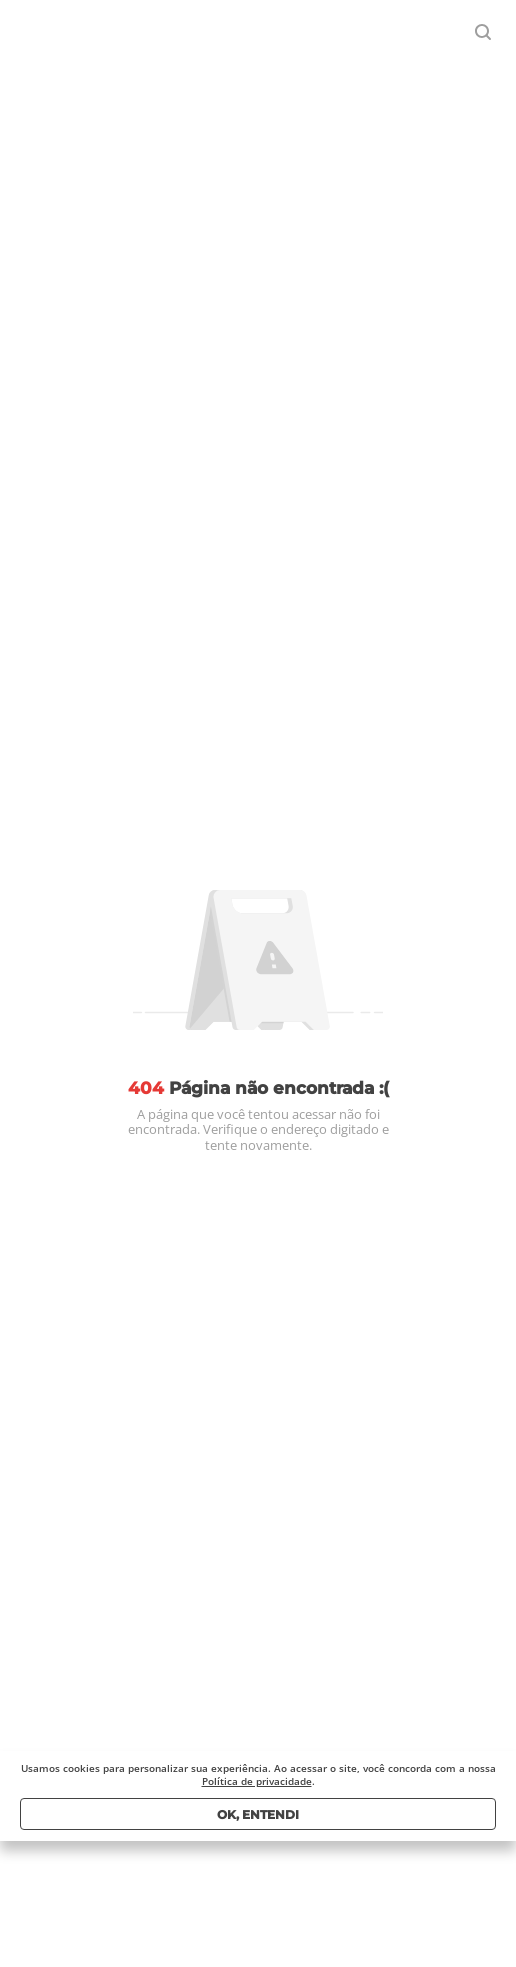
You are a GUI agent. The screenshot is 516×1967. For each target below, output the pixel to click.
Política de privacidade (257, 1781)
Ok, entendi (258, 1814)
